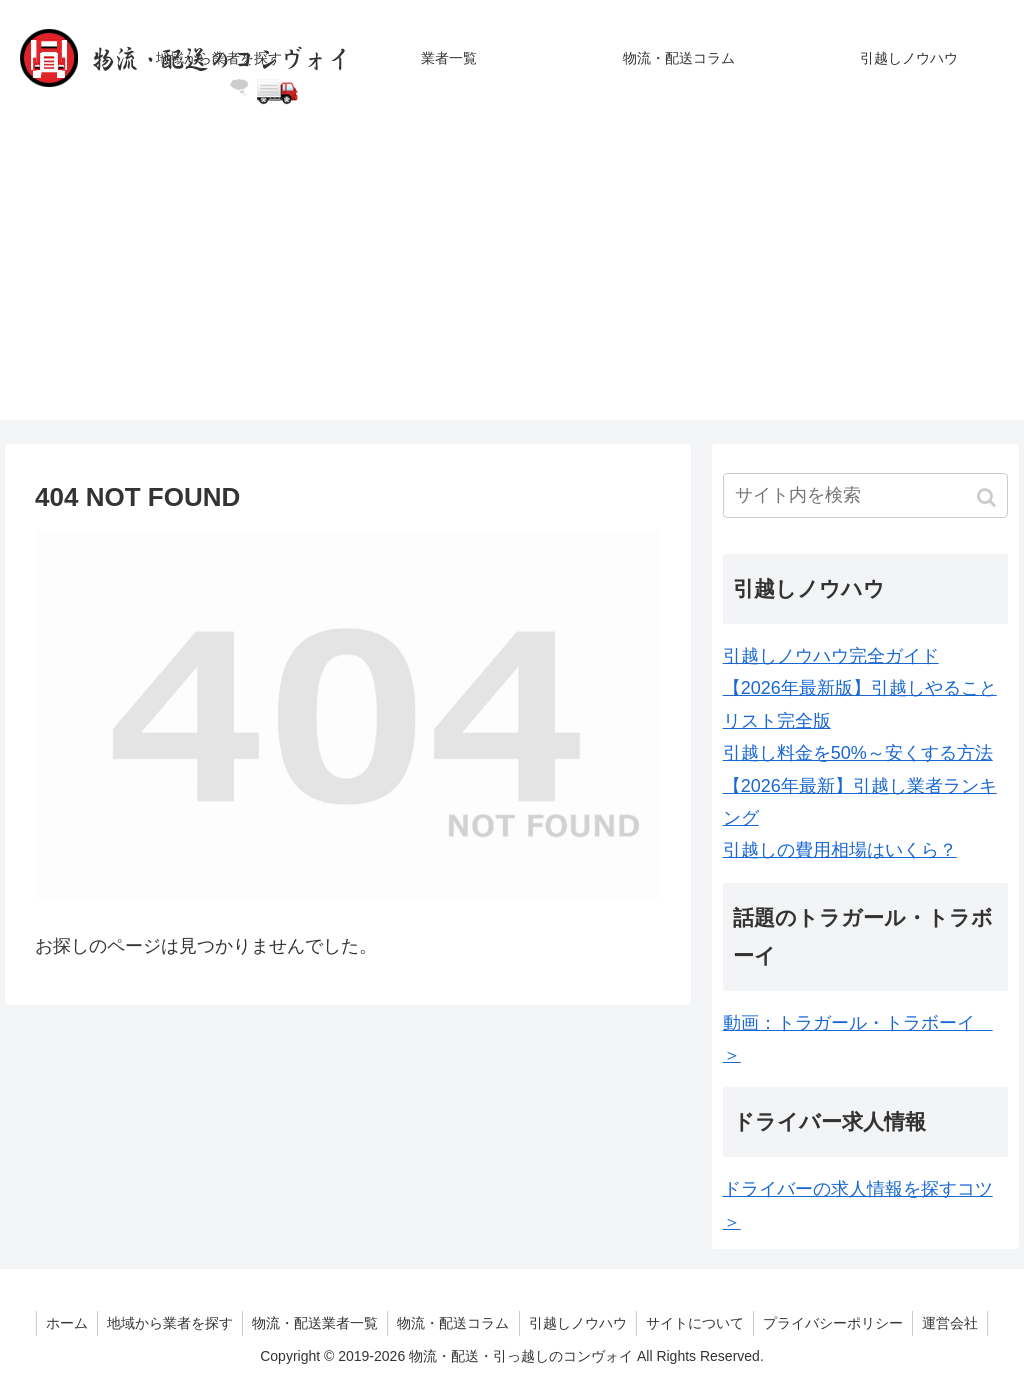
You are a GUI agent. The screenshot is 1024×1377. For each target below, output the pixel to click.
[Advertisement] (512, 280)
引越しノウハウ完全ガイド (831, 656)
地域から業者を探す (166, 1323)
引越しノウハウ (579, 1323)
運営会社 (957, 1323)
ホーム (61, 1323)
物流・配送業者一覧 (313, 1323)
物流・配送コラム (453, 1323)
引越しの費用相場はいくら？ (840, 850)
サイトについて (698, 1323)
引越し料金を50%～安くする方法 (858, 753)
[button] (988, 497)
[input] (865, 495)
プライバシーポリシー (838, 1323)
